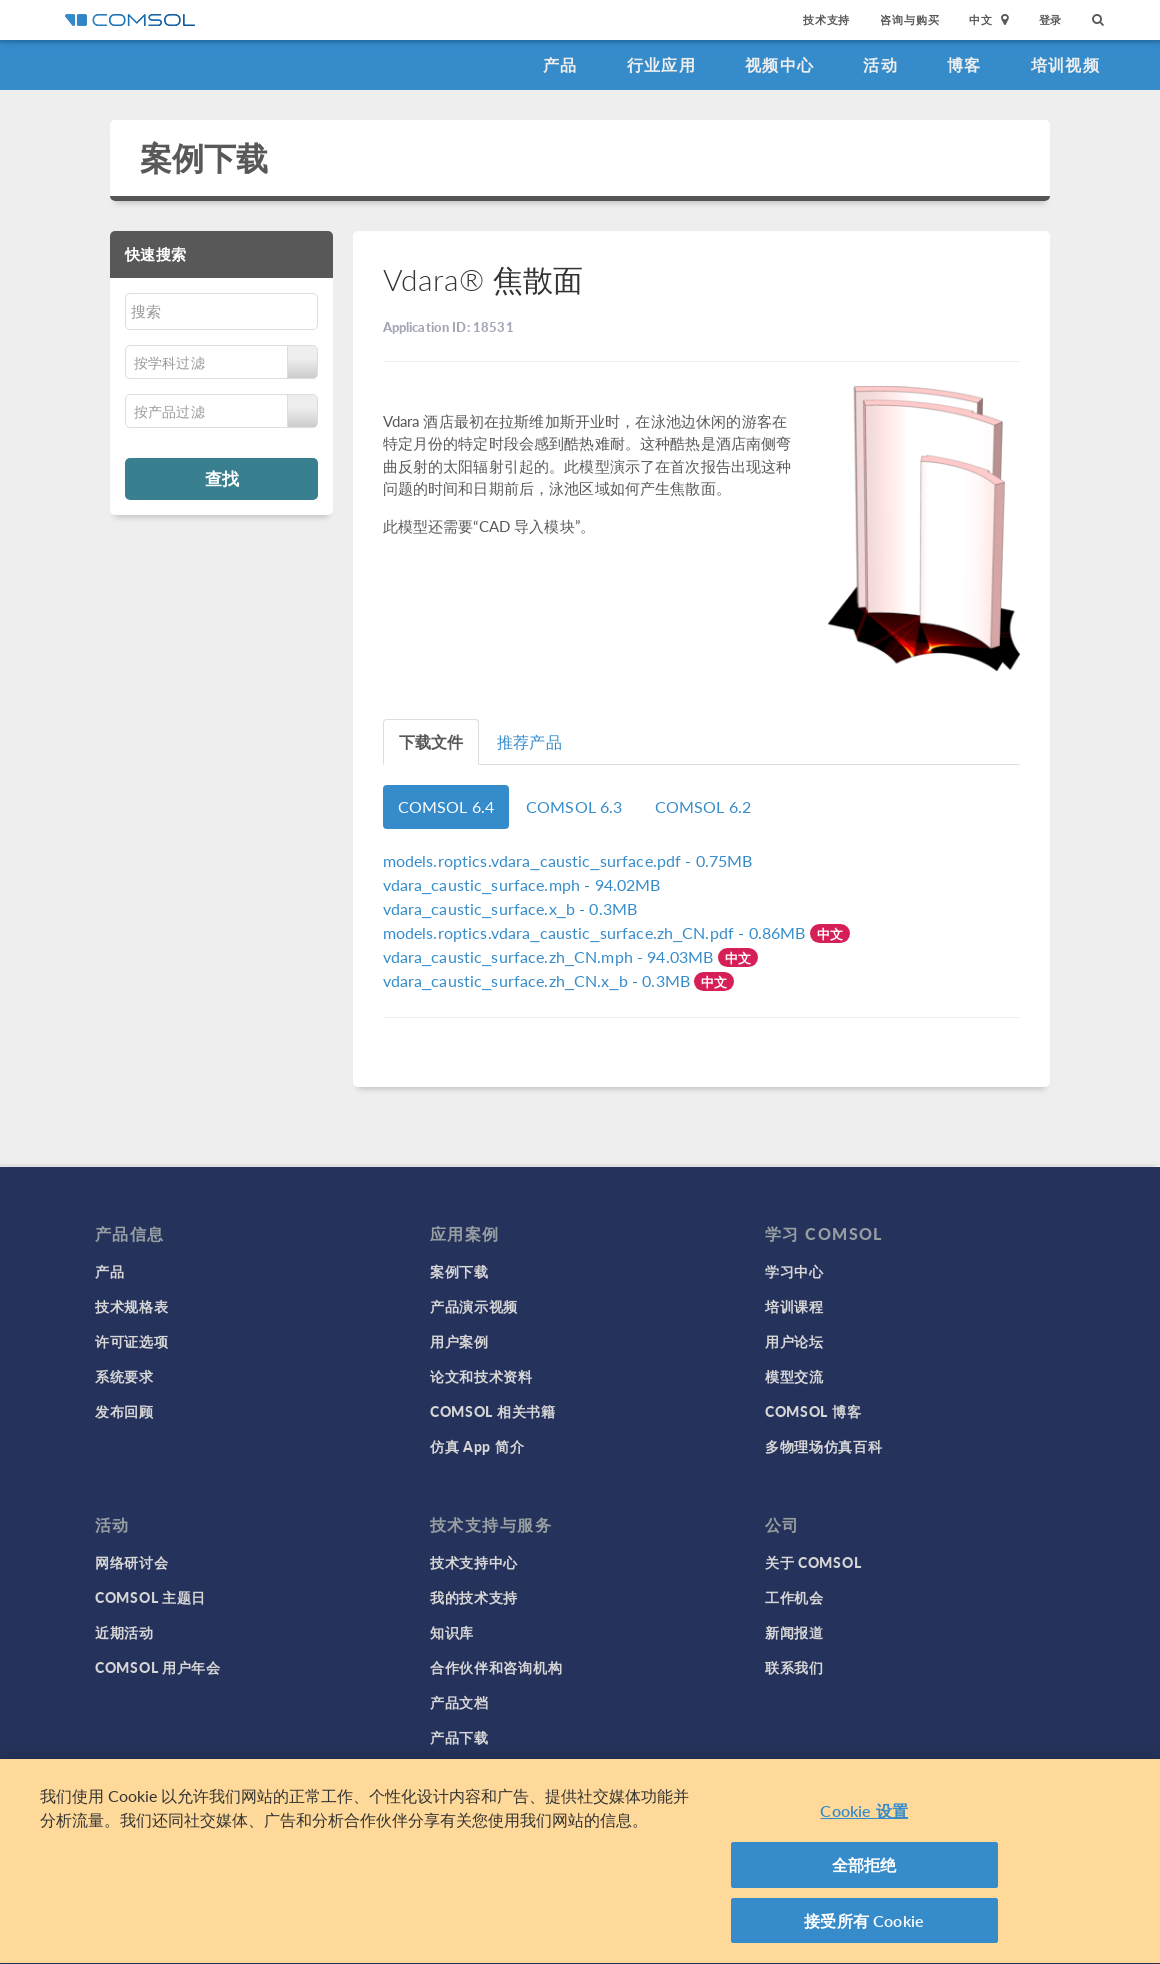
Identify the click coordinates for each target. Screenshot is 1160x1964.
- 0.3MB (510, 908)
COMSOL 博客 (813, 1411)
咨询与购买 (909, 19)
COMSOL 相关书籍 (493, 1411)
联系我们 (794, 1667)
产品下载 (459, 1737)
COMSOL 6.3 (574, 806)
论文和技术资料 (481, 1376)
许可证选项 (132, 1341)
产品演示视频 (474, 1306)
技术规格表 (132, 1306)
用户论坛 (794, 1341)
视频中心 (779, 64)
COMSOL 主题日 (150, 1597)
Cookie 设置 (863, 1820)
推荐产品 (529, 741)
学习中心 (794, 1271)
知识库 (452, 1632)
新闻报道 (794, 1632)
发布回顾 (124, 1411)
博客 (964, 64)
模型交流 (794, 1376)
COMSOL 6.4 (446, 806)
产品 (560, 64)
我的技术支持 (474, 1597)
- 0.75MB (568, 860)
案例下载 (204, 157)
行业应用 (661, 64)
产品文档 (459, 1702)
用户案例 (459, 1341)
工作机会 (794, 1597)
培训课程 (794, 1306)
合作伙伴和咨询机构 (496, 1667)
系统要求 (124, 1376)
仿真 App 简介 (477, 1446)
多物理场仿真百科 (824, 1446)
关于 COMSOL (813, 1562)
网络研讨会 (132, 1562)
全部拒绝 (864, 1874)
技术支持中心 (474, 1562)
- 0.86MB (596, 932)
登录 (1051, 19)
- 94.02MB (522, 884)
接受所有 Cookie (864, 1930)
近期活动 (124, 1632)
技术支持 (826, 19)
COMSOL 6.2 (703, 806)
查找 (222, 478)
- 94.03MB (550, 956)
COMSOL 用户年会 (158, 1667)
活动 (880, 64)
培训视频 (1065, 64)
